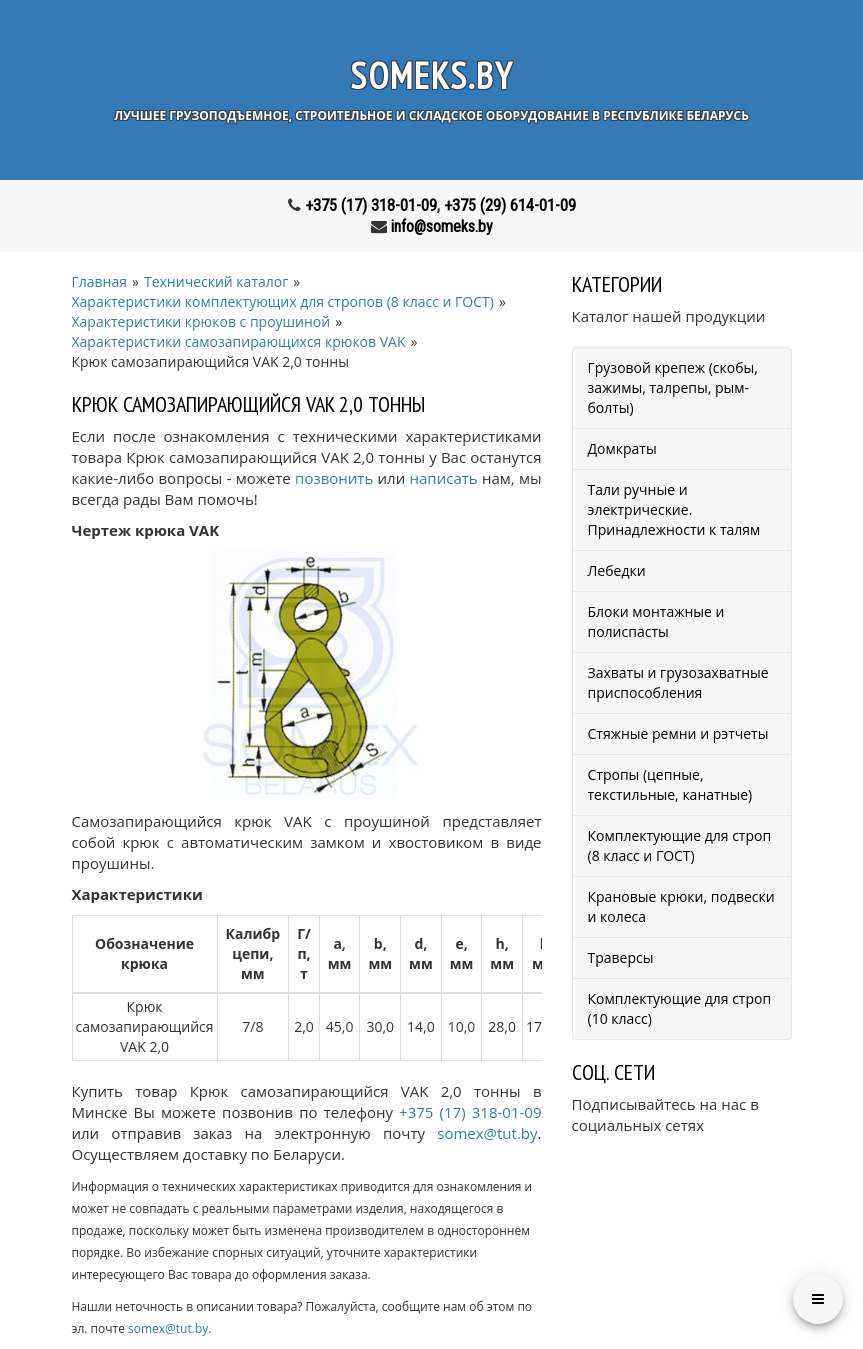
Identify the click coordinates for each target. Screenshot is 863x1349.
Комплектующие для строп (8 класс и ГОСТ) (680, 845)
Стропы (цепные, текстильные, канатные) (670, 784)
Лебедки (617, 570)
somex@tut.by (487, 1133)
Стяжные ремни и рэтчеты (678, 733)
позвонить (334, 478)
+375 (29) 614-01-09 (510, 205)
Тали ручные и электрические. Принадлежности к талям (674, 509)
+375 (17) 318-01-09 (371, 205)
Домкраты (622, 448)
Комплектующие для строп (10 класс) (680, 1008)
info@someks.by (442, 226)
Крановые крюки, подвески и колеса (681, 906)
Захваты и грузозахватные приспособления (678, 682)
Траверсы (621, 957)
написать (444, 478)
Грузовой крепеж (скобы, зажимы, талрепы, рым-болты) (673, 387)
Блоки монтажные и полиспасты (656, 621)
